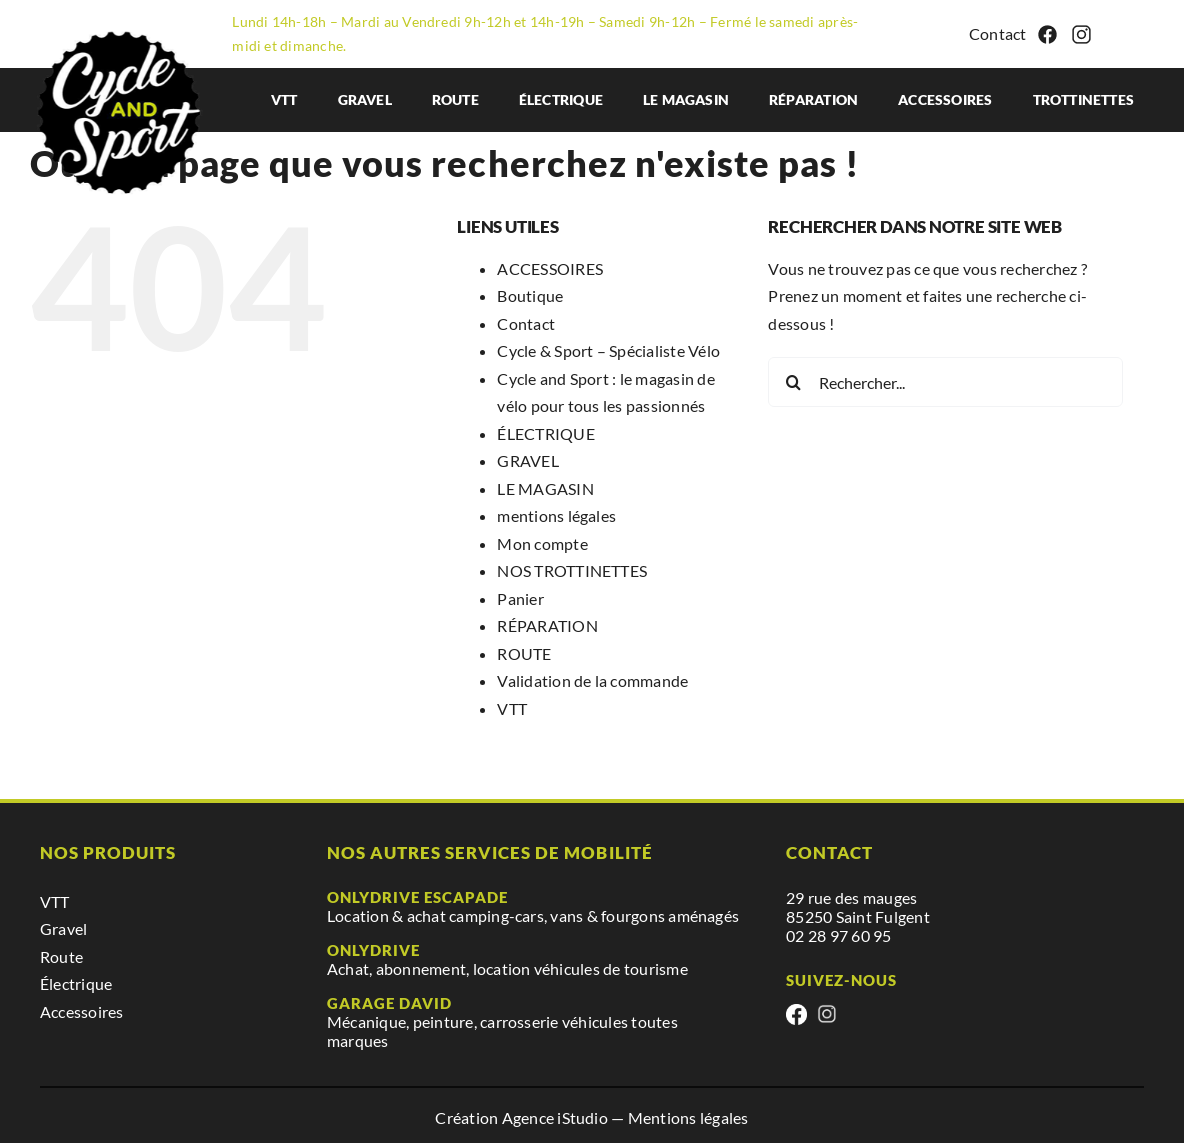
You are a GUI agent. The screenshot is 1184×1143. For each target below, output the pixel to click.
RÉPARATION (547, 625)
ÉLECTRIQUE (545, 433)
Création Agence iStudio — (531, 1117)
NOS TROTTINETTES (572, 570)
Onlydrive (373, 950)
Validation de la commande (592, 680)
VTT (512, 708)
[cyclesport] (124, 25)
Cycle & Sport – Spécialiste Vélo (608, 350)
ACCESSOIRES (550, 268)
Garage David (389, 1003)
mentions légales (556, 515)
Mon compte (542, 543)
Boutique (530, 295)
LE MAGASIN (545, 488)
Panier (520, 598)
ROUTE (524, 653)
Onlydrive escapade (417, 897)
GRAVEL (527, 460)
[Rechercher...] (945, 382)
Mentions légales (688, 1117)
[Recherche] (793, 382)
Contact (998, 33)
